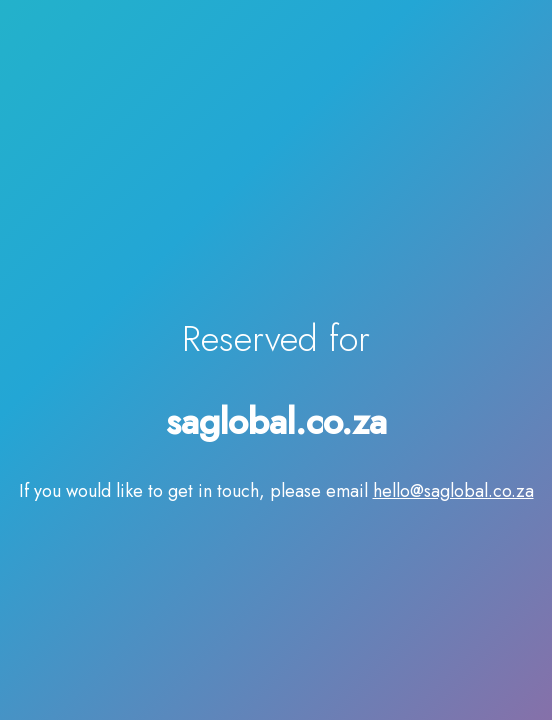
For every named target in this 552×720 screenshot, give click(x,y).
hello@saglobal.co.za (453, 491)
